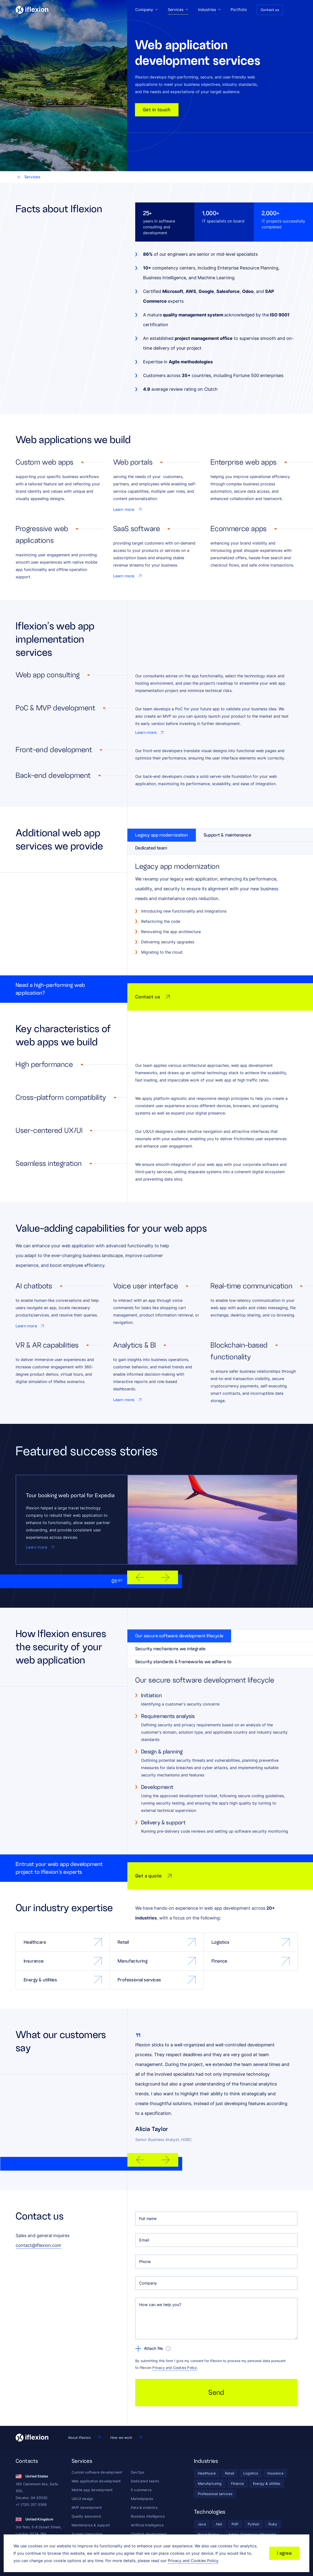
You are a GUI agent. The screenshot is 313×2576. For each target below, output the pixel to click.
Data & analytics (144, 2507)
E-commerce (141, 2490)
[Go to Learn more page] (128, 509)
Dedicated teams (145, 2481)
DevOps (137, 2472)
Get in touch (157, 109)
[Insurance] (275, 2473)
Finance (251, 1961)
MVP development (87, 2507)
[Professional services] (215, 2493)
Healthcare (63, 1942)
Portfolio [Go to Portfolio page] (239, 9)
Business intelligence (148, 2516)
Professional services (157, 1980)
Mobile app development (92, 2490)
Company (148, 2283)
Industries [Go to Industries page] (209, 9)
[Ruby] (273, 2524)
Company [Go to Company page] (146, 9)
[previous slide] (140, 1577)
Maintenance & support (91, 2525)
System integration (87, 2534)
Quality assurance (86, 2516)
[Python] (253, 2524)
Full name (147, 2218)
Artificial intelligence (147, 2525)
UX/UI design (82, 2499)
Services (29, 177)
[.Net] (218, 2524)
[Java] (202, 2524)
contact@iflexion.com (38, 2245)
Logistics (251, 1942)
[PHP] (235, 2524)
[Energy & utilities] (266, 2483)
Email (144, 2240)
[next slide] (165, 1577)
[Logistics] (250, 2473)
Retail (157, 1942)
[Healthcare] (207, 2473)
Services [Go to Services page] (178, 9)
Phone (145, 2261)
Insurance (63, 1961)
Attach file (149, 2349)
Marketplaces (142, 2499)
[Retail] (229, 2473)
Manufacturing (157, 1961)
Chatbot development (149, 2534)
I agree (284, 2553)
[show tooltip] (168, 2348)
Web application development (96, 2481)
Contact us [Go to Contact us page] (270, 10)
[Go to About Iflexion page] (84, 2437)
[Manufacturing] (210, 2483)
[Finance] (237, 2483)
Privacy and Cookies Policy (174, 2367)
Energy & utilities (63, 1980)
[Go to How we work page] (126, 2437)
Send (216, 2392)
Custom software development (97, 2472)
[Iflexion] (32, 10)
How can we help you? (160, 2304)
